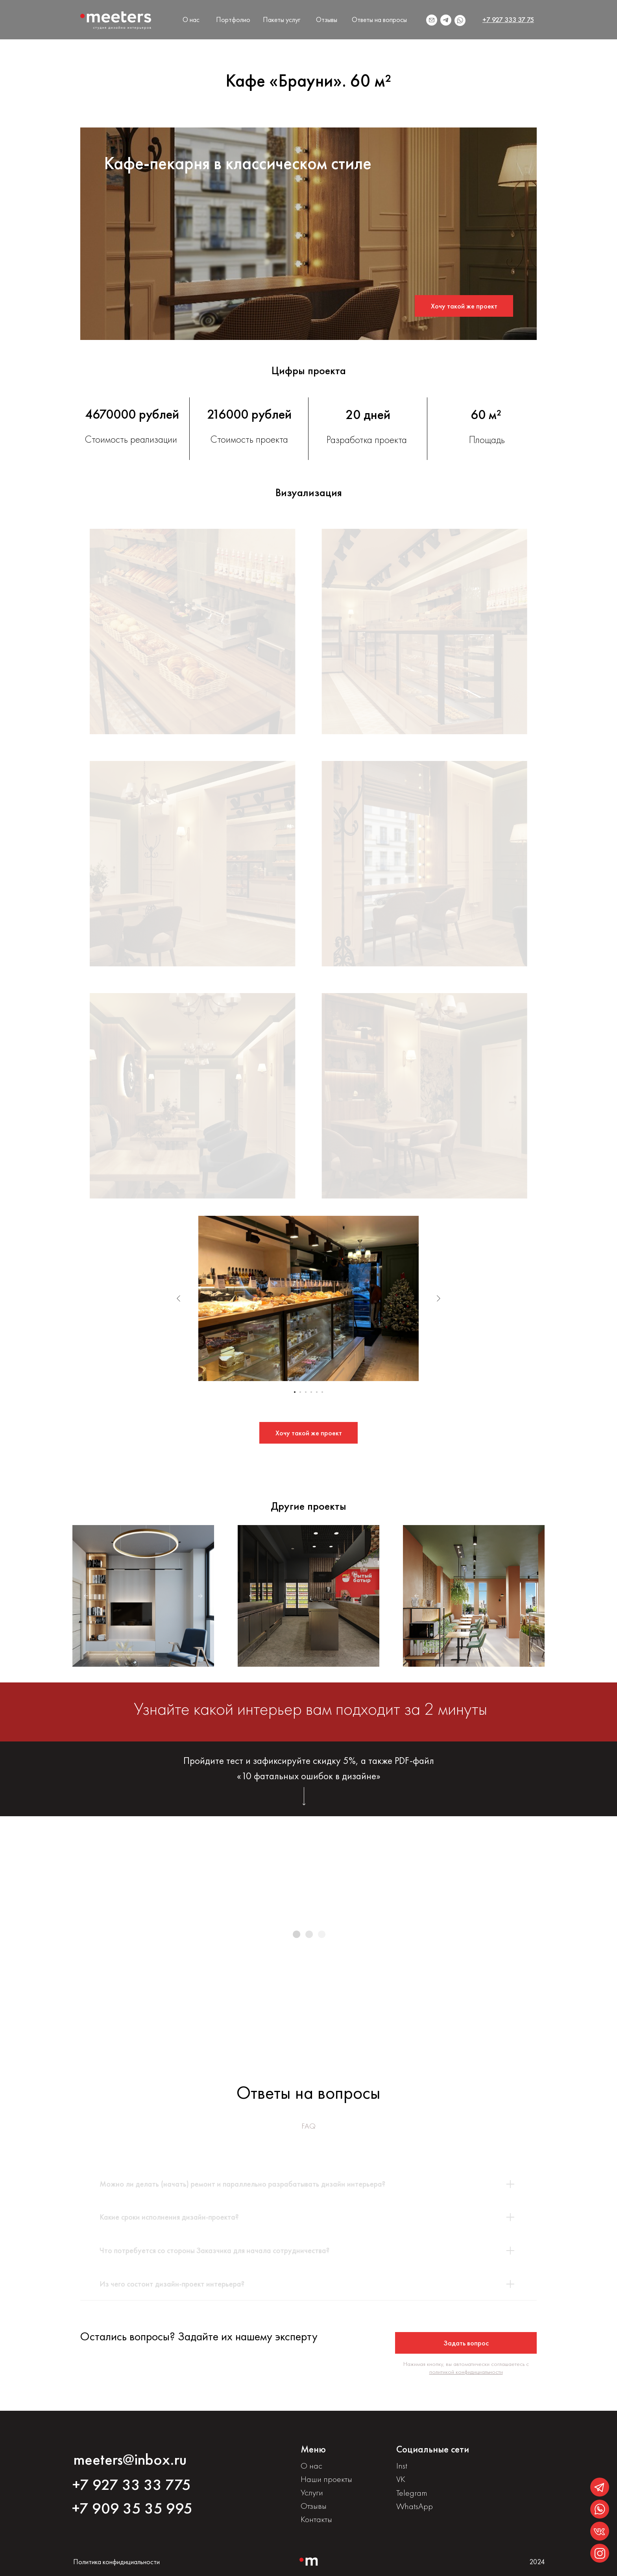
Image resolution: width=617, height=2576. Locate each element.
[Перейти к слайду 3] (306, 1392)
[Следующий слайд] (438, 1298)
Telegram (411, 2492)
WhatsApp (414, 2506)
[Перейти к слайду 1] (295, 1392)
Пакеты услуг (281, 19)
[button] (464, 306)
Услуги (312, 2492)
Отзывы (326, 19)
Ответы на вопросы (379, 19)
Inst (401, 2465)
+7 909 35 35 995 (132, 2508)
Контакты (316, 2519)
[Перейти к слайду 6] (322, 1392)
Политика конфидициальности (116, 2561)
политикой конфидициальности (466, 2372)
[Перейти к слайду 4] (311, 1392)
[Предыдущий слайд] (179, 1298)
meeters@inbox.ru (130, 2459)
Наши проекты (326, 2479)
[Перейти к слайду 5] (317, 1392)
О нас (191, 19)
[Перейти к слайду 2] (300, 1392)
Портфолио (233, 19)
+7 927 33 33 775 (131, 2484)
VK (400, 2479)
